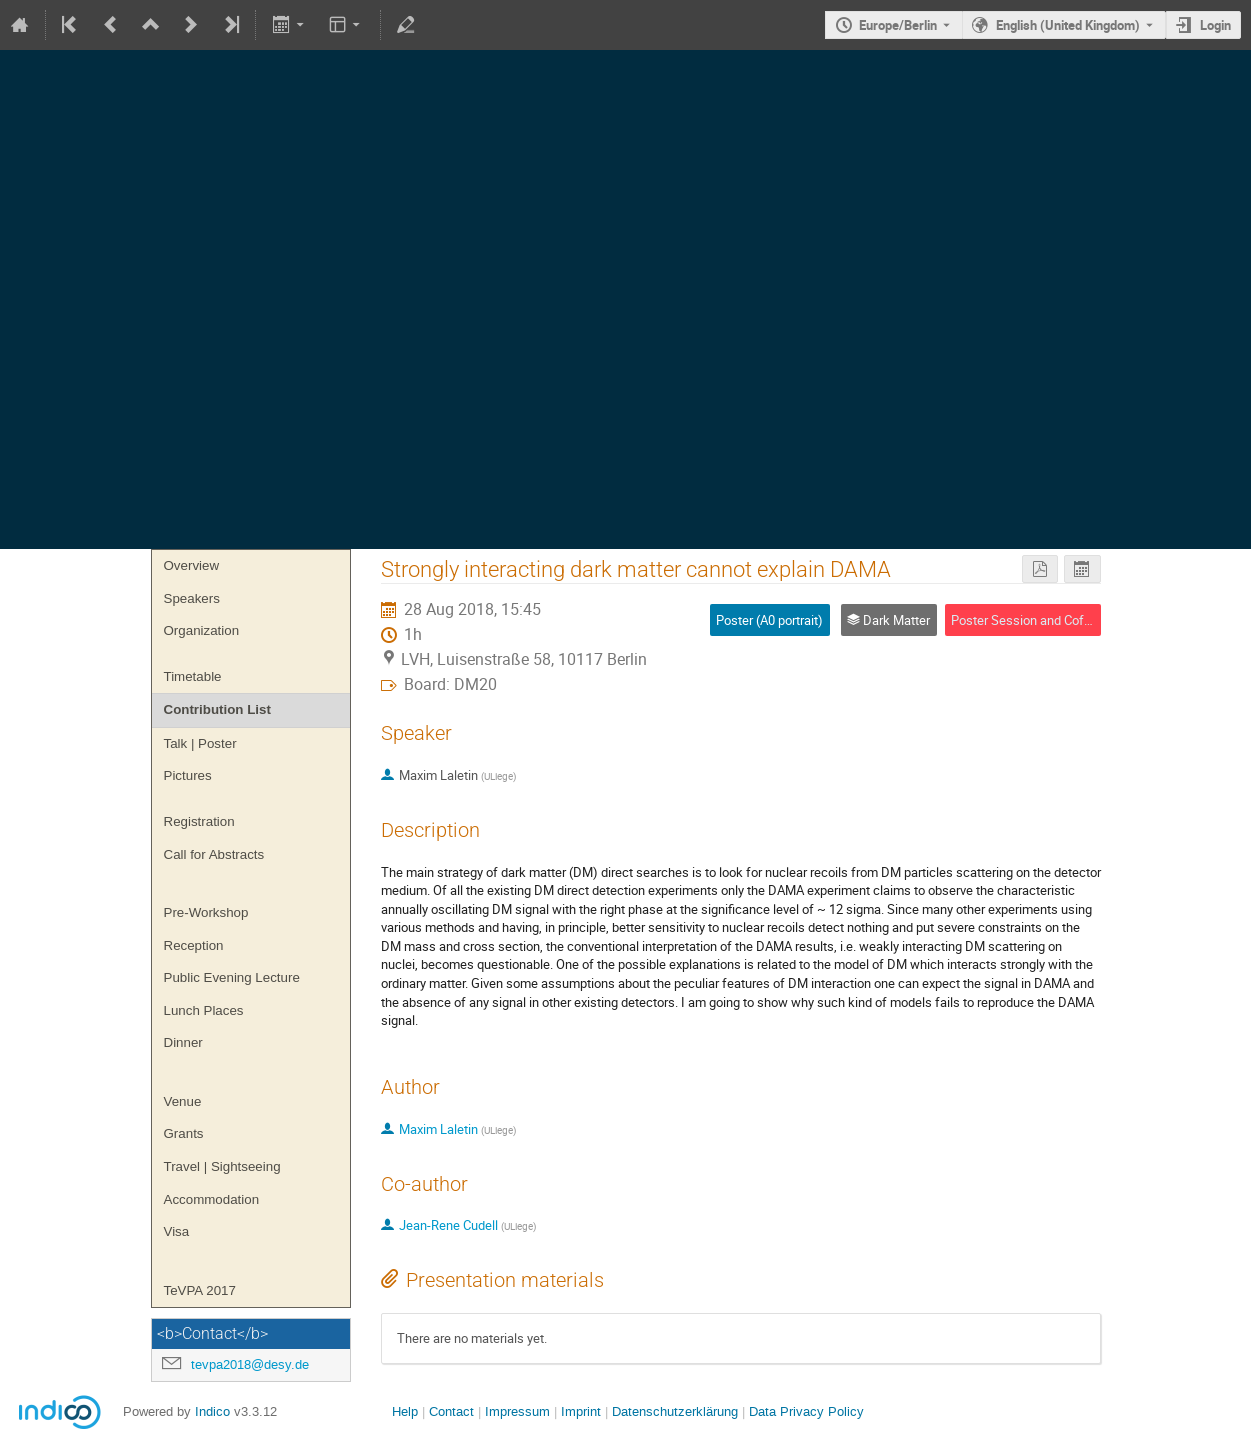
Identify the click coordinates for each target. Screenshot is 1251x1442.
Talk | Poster (200, 743)
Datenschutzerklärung (673, 1411)
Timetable (193, 676)
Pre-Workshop (206, 912)
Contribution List (217, 709)
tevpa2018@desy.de (250, 1364)
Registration (199, 821)
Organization (202, 630)
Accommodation (212, 1199)
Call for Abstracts (214, 854)
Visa (177, 1231)
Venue (183, 1101)
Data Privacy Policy (804, 1411)
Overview (192, 565)
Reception (194, 945)
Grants (184, 1133)
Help (405, 1411)
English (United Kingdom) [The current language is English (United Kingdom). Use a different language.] (1068, 25)
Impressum (515, 1411)
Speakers (192, 598)
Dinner (183, 1042)
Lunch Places (204, 1010)
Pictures (188, 775)
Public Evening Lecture (232, 977)
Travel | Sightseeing (222, 1166)
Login (1215, 25)
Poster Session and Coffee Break (1045, 620)
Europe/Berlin (898, 25)
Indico (212, 1411)
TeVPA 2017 (200, 1290)
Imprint (579, 1411)
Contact (451, 1411)
